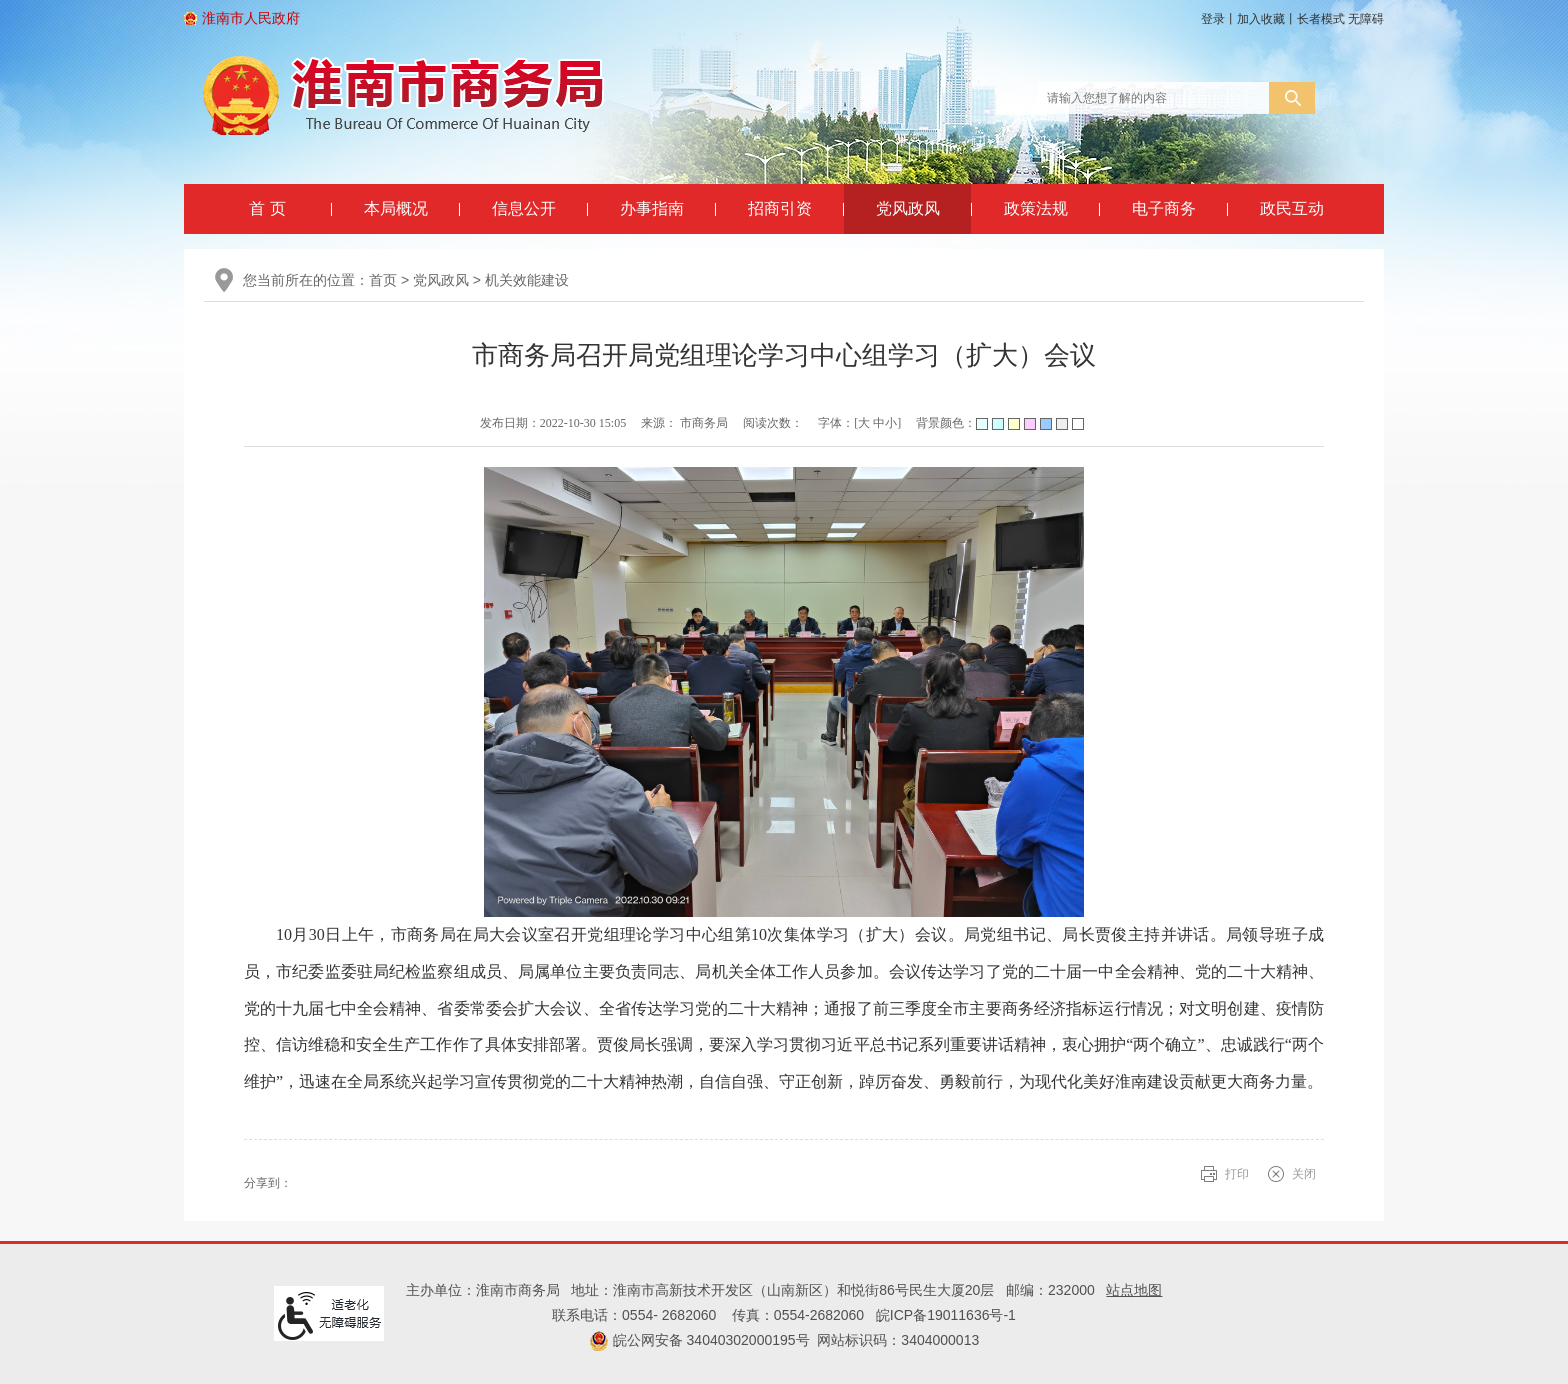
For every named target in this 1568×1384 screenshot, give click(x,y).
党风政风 (908, 208)
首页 (383, 280)
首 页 (267, 208)
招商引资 (780, 208)
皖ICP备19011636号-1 (946, 1315)
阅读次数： (773, 423)
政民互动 (1292, 208)
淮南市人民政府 (251, 18)
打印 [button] (1237, 1174)
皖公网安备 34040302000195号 (699, 1340)
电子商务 (1164, 208)
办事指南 (652, 208)
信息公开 (524, 208)
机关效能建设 (527, 280)
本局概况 (396, 208)
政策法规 (1036, 208)
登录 (1213, 19)
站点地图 (1134, 1290)
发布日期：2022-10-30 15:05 (553, 423)
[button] (1321, 19)
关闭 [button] (1304, 1174)
